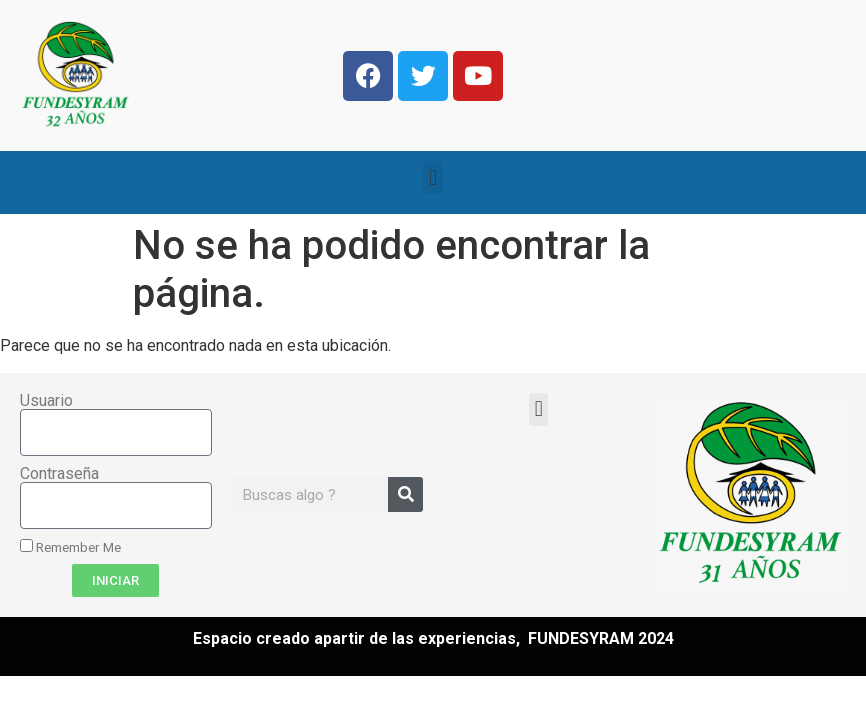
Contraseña (59, 474)
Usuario (46, 401)
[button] (432, 177)
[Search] (405, 494)
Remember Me (70, 547)
